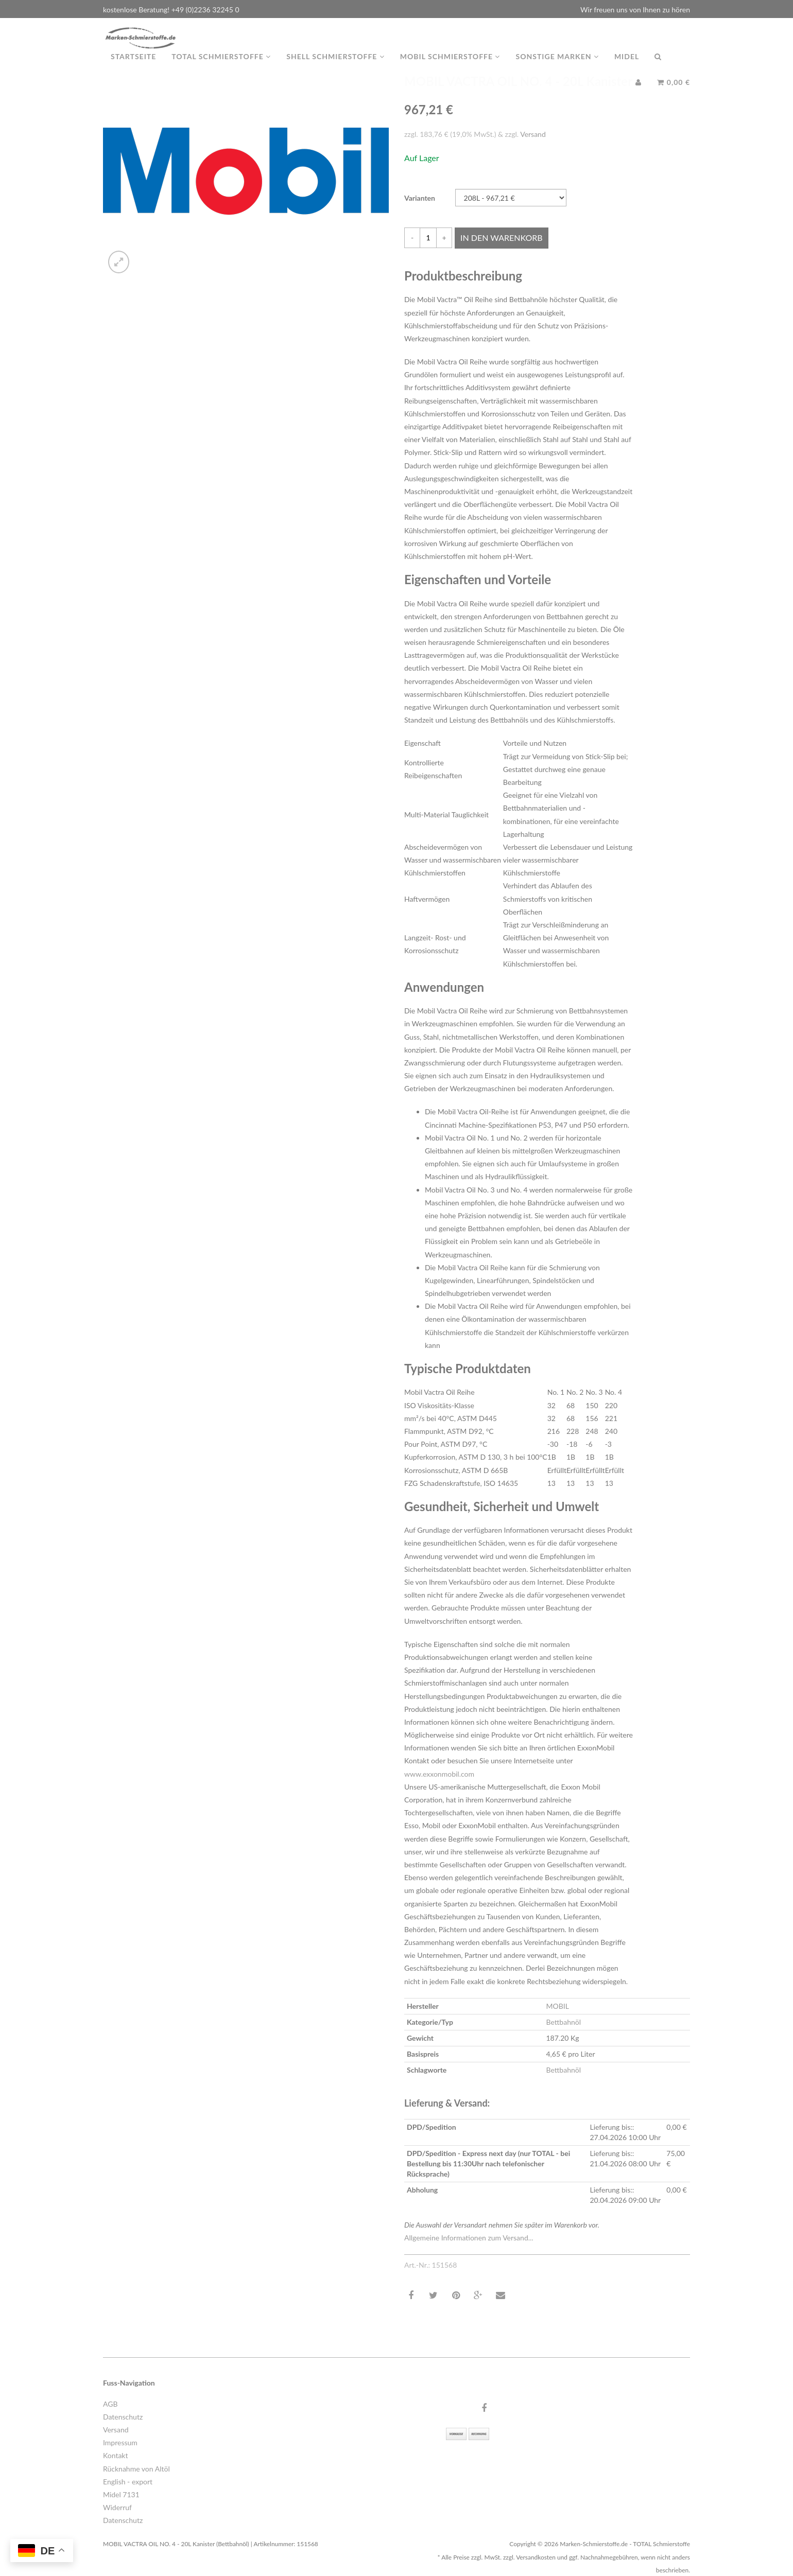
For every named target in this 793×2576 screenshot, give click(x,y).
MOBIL (557, 2006)
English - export (127, 2481)
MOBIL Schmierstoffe (450, 66)
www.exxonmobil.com (439, 1773)
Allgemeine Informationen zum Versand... (468, 2237)
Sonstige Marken (556, 66)
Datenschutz (123, 2416)
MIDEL (626, 66)
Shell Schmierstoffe (335, 66)
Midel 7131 (121, 2494)
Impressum (120, 2442)
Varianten (419, 198)
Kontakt (115, 2455)
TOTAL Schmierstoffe (221, 66)
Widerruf (117, 2507)
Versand (533, 134)
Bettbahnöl (563, 2022)
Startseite (133, 66)
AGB (110, 2403)
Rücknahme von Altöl (136, 2468)
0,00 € (673, 92)
